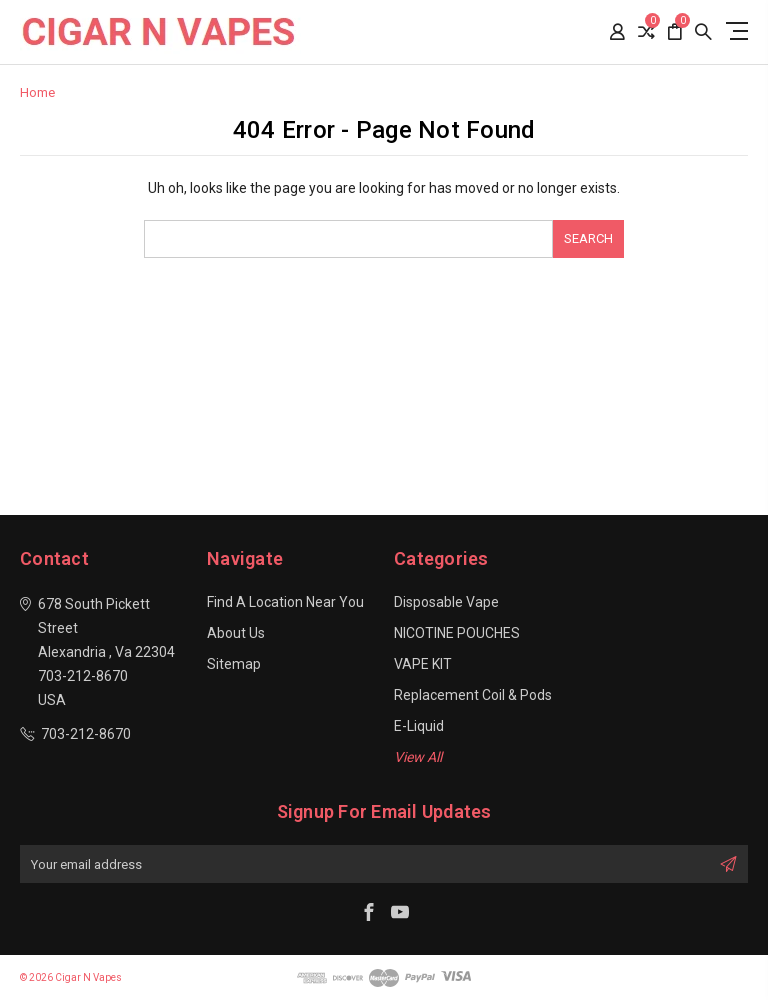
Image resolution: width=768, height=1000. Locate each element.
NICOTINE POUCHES (457, 633)
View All (418, 757)
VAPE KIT (423, 664)
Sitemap (234, 664)
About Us (236, 633)
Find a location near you (285, 602)
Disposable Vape (446, 602)
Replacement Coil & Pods (473, 695)
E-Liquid (419, 726)
